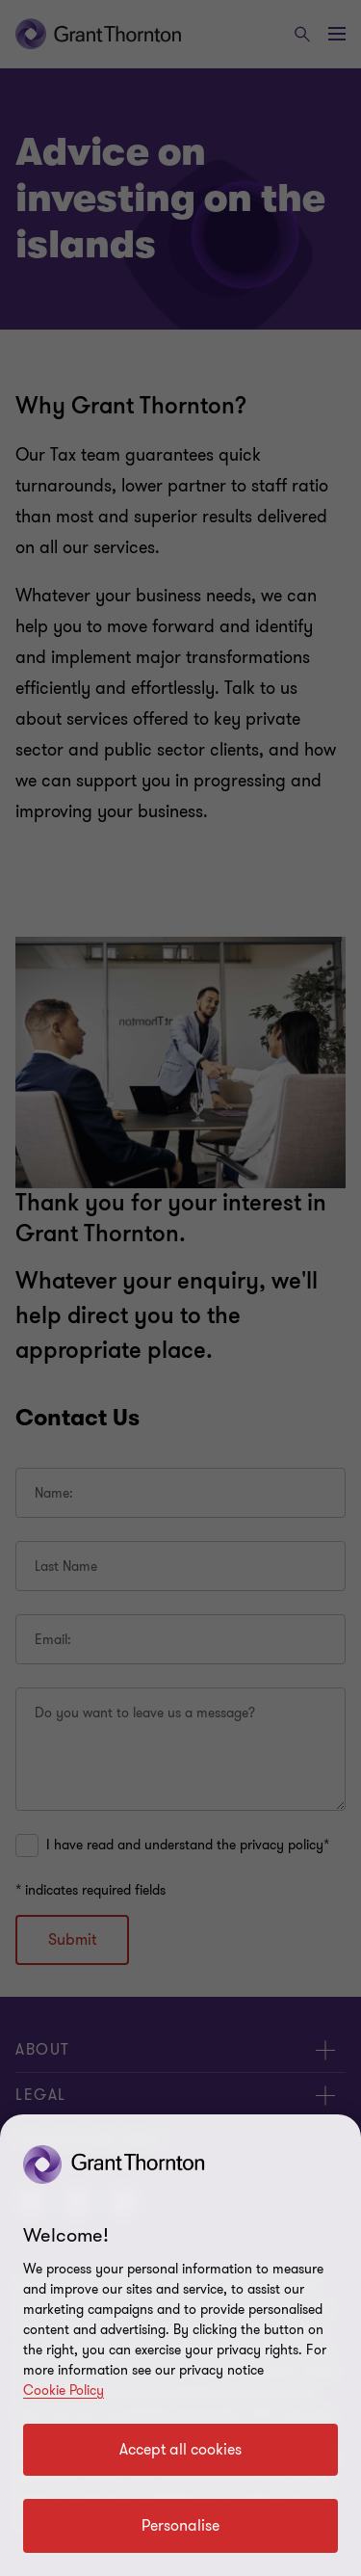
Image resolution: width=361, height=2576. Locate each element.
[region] (180, 2345)
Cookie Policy (63, 2390)
